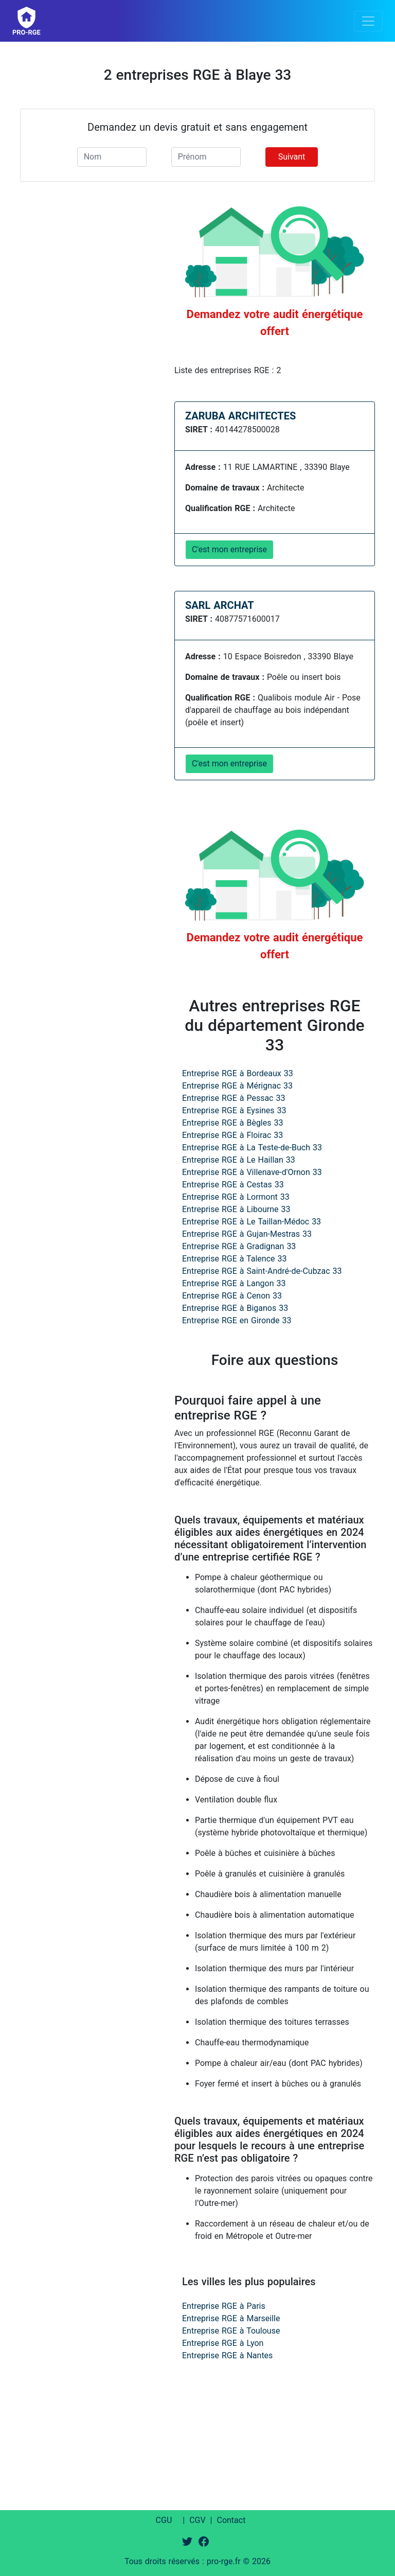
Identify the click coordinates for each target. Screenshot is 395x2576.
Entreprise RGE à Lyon (222, 2343)
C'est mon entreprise (229, 549)
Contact (231, 2520)
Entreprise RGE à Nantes (227, 2355)
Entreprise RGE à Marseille (231, 2318)
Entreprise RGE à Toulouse (231, 2331)
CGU (164, 2520)
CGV (197, 2520)
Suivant (292, 157)
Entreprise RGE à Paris (223, 2306)
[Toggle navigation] (368, 21)
